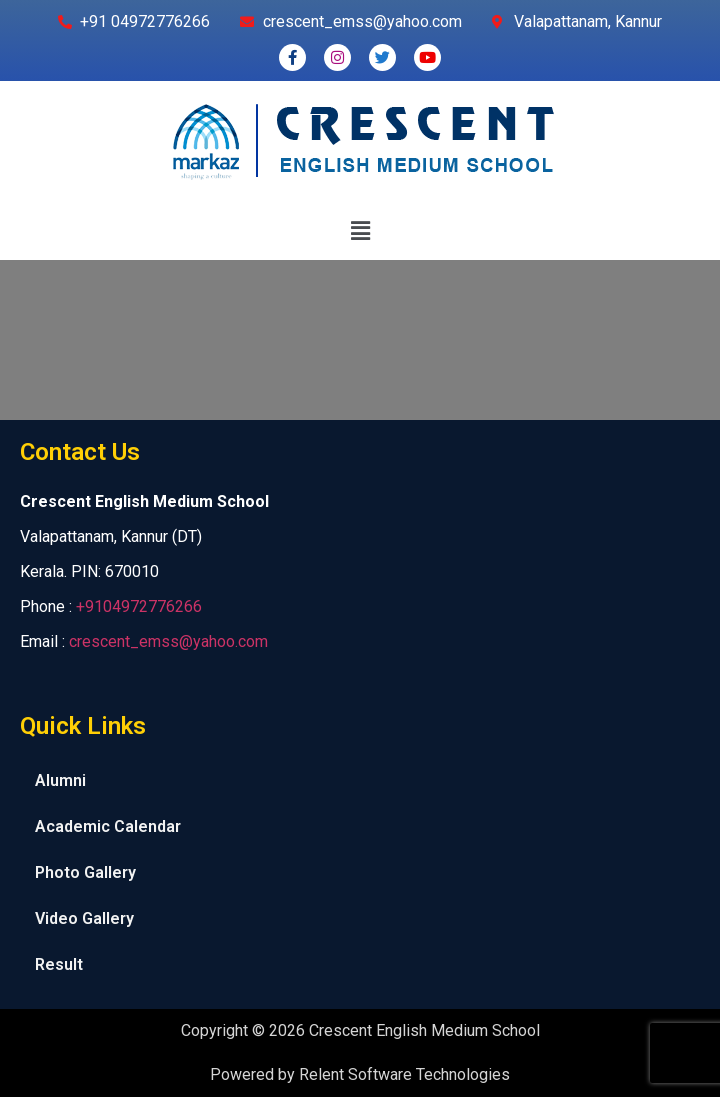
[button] (360, 231)
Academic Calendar (108, 826)
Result (59, 964)
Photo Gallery (85, 872)
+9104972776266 (139, 606)
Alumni (60, 780)
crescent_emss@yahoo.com (168, 641)
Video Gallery (84, 918)
